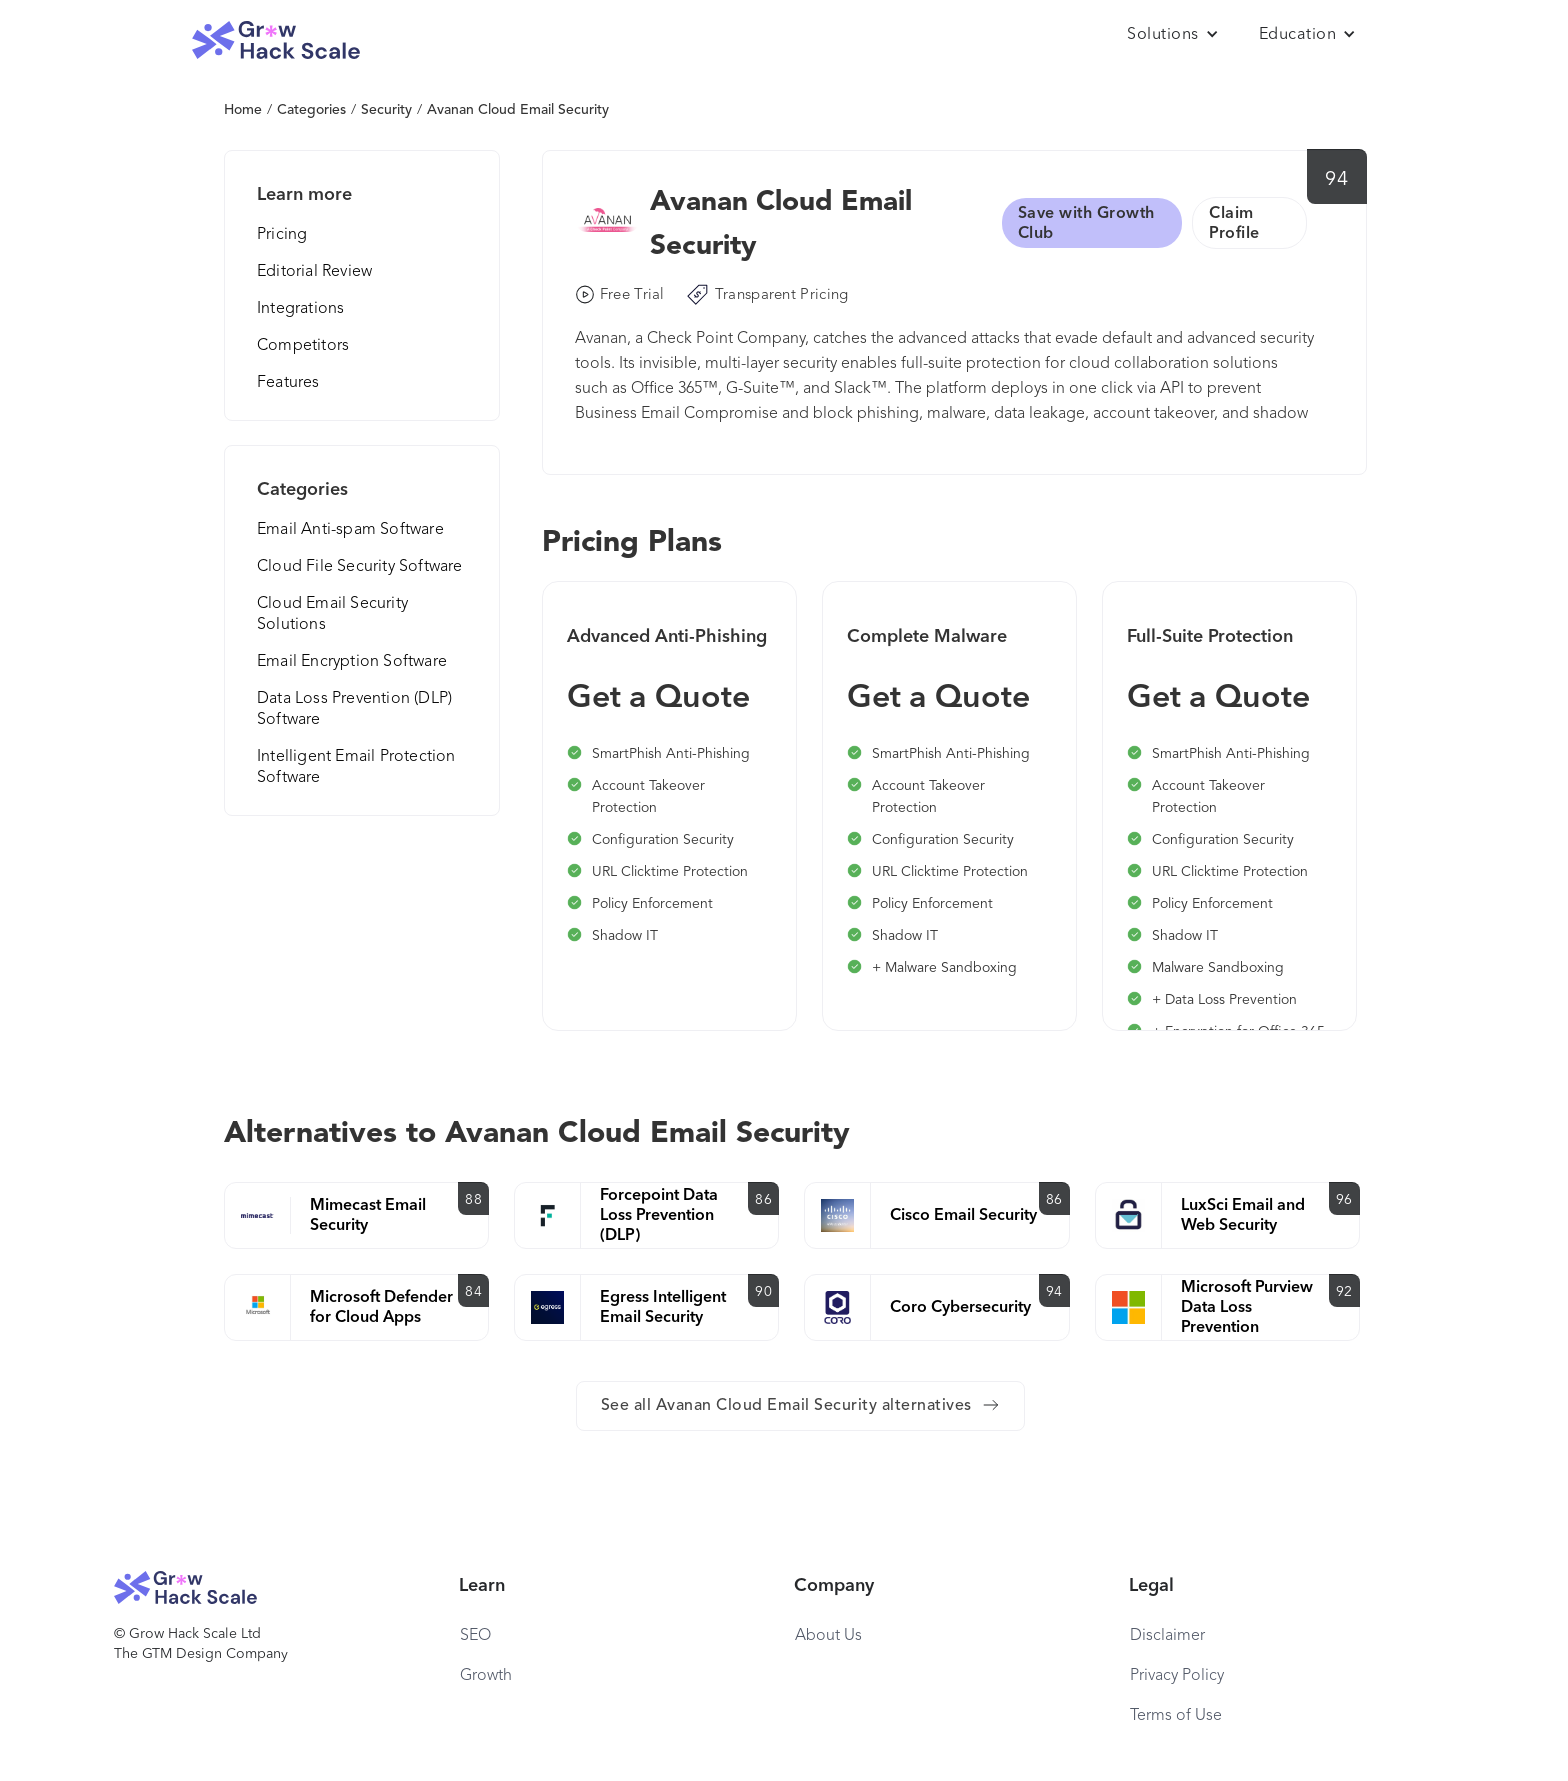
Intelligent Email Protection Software (356, 767)
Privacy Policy (1177, 1676)
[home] (276, 40)
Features (288, 383)
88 (473, 1200)
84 (473, 1292)
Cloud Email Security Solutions (332, 614)
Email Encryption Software (352, 662)
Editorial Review (314, 272)
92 (1344, 1292)
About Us (828, 1636)
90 (763, 1292)
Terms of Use (1176, 1716)
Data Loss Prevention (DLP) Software (354, 709)
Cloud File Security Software (360, 567)
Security (386, 110)
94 (1336, 180)
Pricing (282, 235)
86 (763, 1200)
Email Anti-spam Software (350, 530)
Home (243, 110)
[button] (1173, 35)
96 (1344, 1200)
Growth (486, 1676)
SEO (475, 1636)
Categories (311, 110)
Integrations (300, 309)
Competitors (303, 346)
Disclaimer (1167, 1636)
